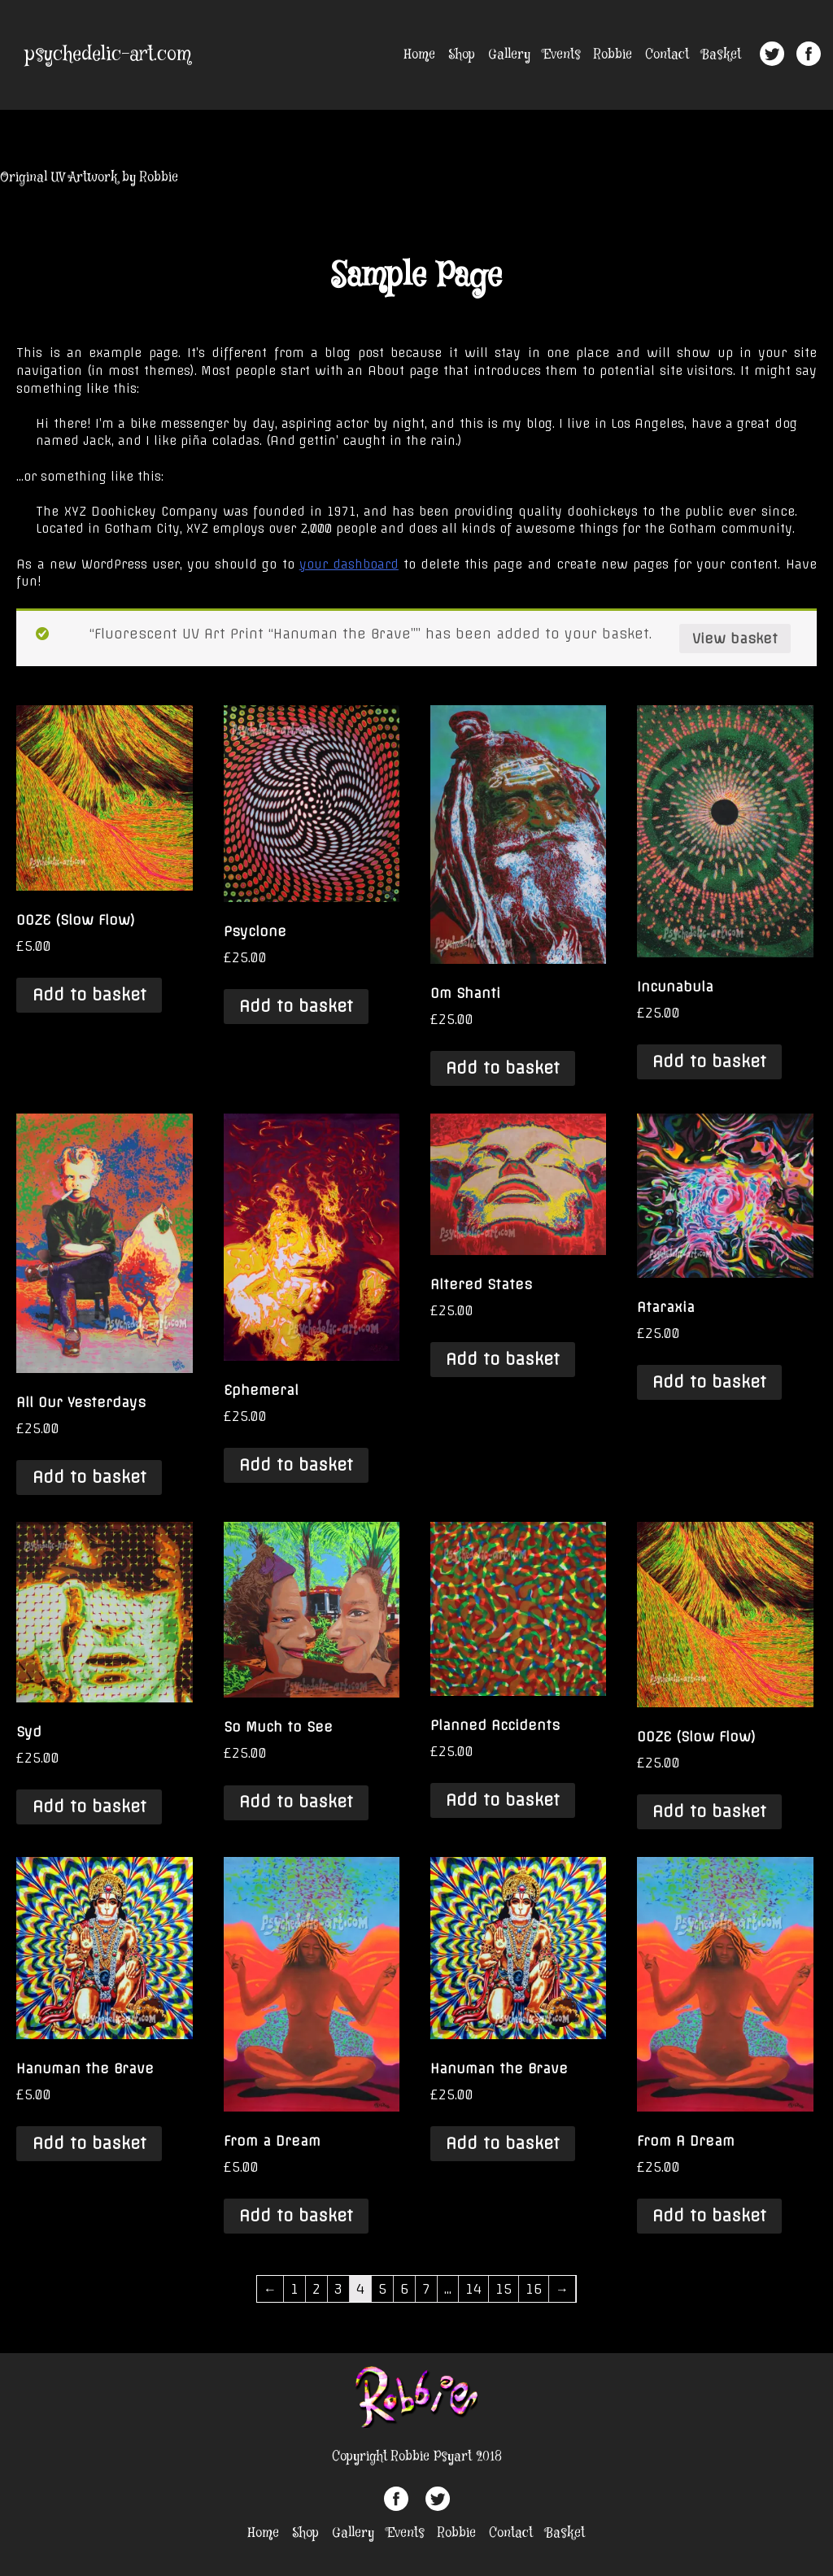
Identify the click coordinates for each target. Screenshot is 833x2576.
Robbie (613, 54)
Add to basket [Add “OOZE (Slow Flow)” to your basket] (89, 995)
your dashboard (349, 564)
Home (419, 54)
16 (534, 2289)
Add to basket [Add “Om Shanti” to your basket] (503, 1068)
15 (503, 2289)
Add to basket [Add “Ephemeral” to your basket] (296, 1465)
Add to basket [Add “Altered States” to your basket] (503, 1359)
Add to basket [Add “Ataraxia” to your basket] (709, 1382)
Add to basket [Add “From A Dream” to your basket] (709, 2215)
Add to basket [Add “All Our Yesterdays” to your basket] (89, 1477)
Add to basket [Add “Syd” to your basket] (89, 1806)
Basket (721, 54)
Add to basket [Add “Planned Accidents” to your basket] (503, 1800)
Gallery (509, 54)
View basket (735, 638)
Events (562, 54)
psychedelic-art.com (108, 54)
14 (473, 2289)
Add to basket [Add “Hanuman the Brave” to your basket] (89, 2143)
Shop (461, 54)
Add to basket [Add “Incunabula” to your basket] (709, 1061)
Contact (667, 54)
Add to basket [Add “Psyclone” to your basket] (296, 1006)
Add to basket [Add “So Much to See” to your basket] (296, 1801)
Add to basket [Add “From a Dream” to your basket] (296, 2215)
